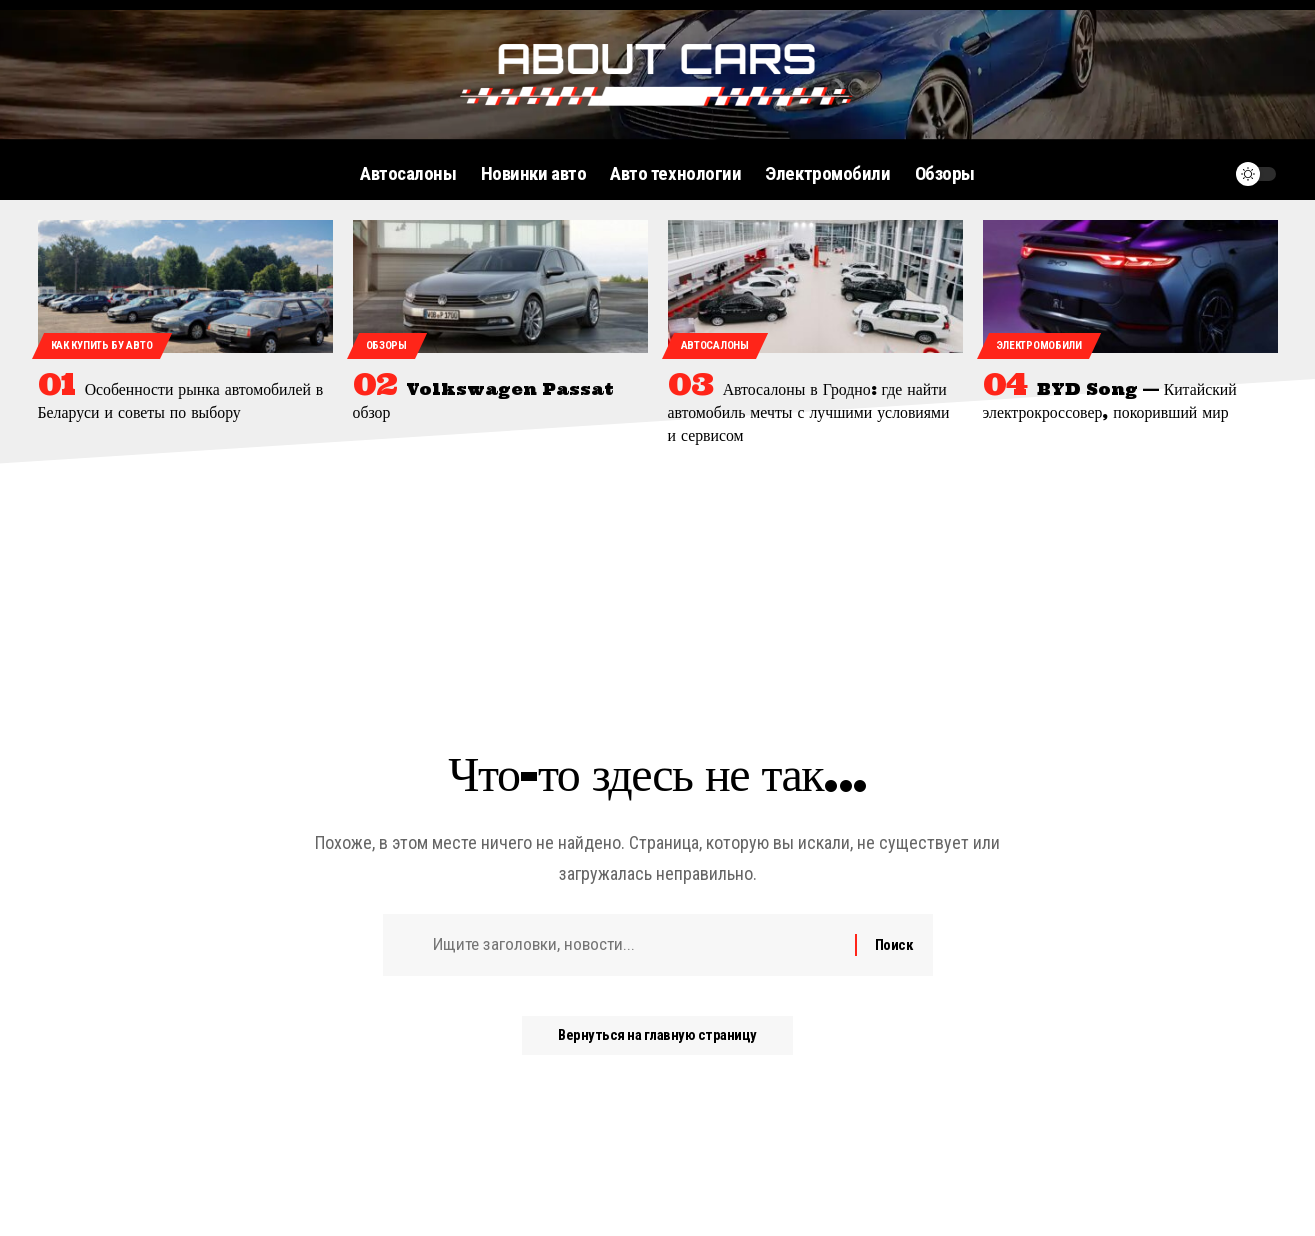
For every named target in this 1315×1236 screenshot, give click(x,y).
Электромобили (1039, 345)
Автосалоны (715, 345)
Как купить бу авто (102, 345)
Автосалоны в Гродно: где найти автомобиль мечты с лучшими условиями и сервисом (810, 412)
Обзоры (386, 345)
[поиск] (1170, 174)
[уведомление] (1208, 174)
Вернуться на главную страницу (658, 1040)
